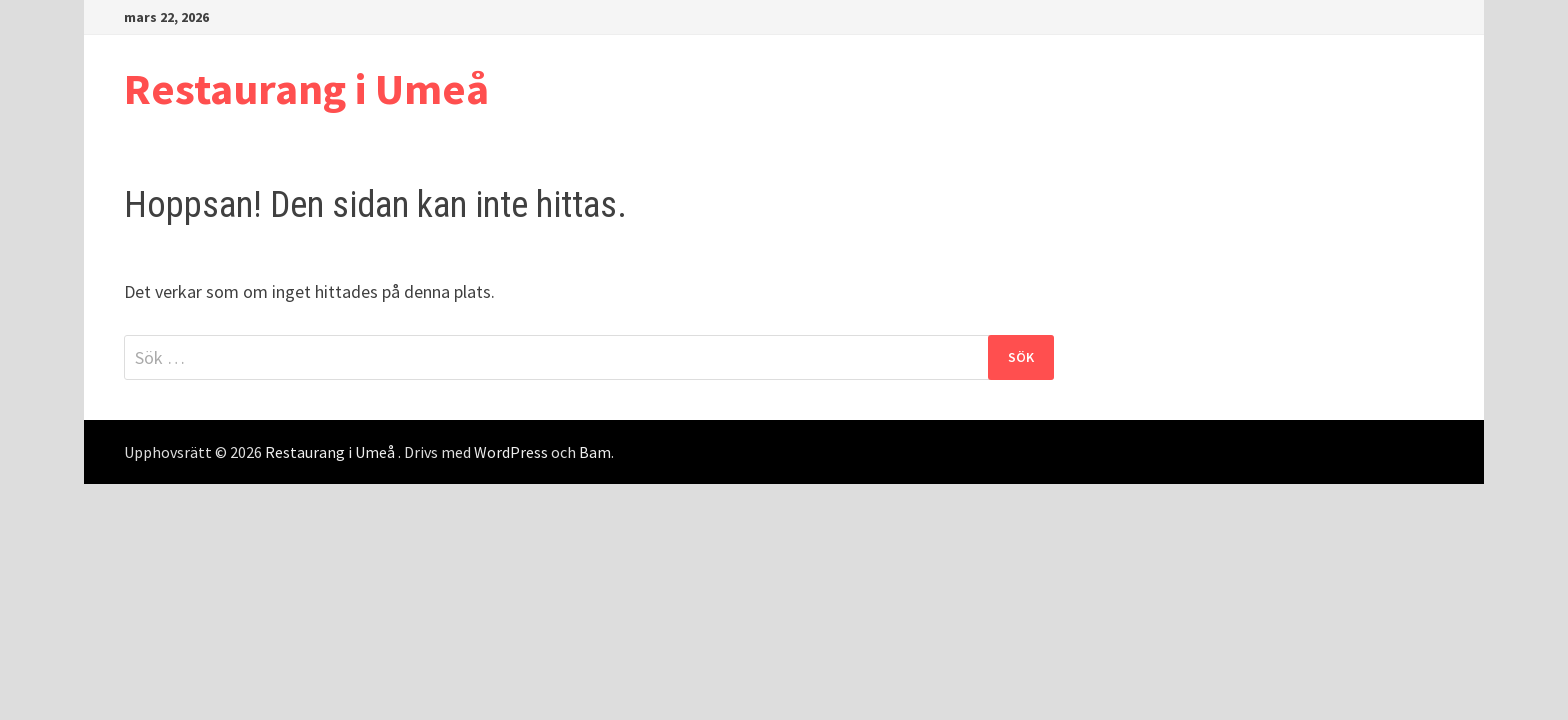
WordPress (511, 452)
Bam (595, 452)
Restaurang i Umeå (306, 88)
